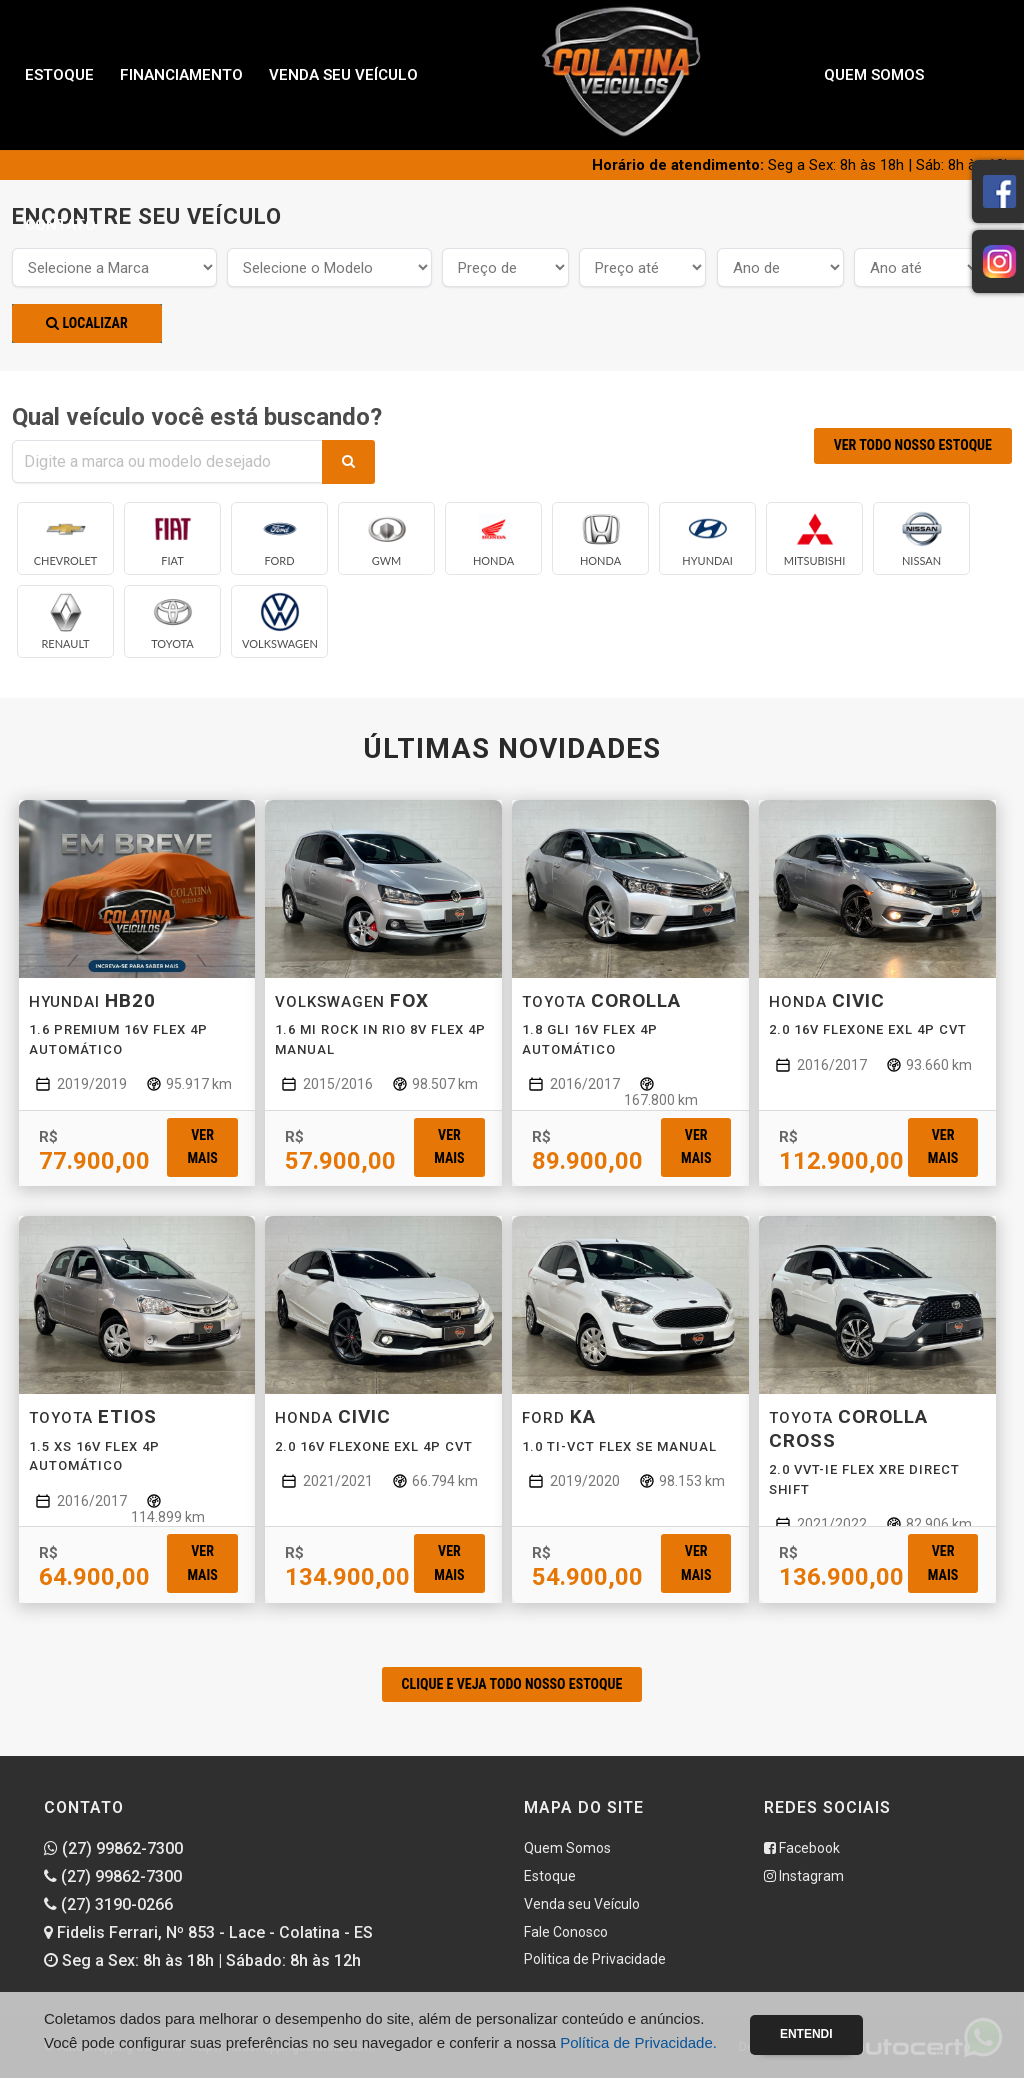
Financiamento (181, 75)
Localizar (86, 323)
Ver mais (202, 1146)
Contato (60, 225)
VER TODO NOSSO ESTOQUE (913, 445)
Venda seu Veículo (343, 75)
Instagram (804, 1876)
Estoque (59, 75)
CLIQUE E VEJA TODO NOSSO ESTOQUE (512, 1684)
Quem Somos (874, 75)
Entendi (806, 2034)
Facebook (802, 1848)
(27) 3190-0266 (108, 1904)
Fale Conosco (566, 1932)
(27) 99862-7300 (113, 1848)
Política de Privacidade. (638, 2042)
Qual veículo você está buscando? (197, 417)
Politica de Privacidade (595, 1959)
